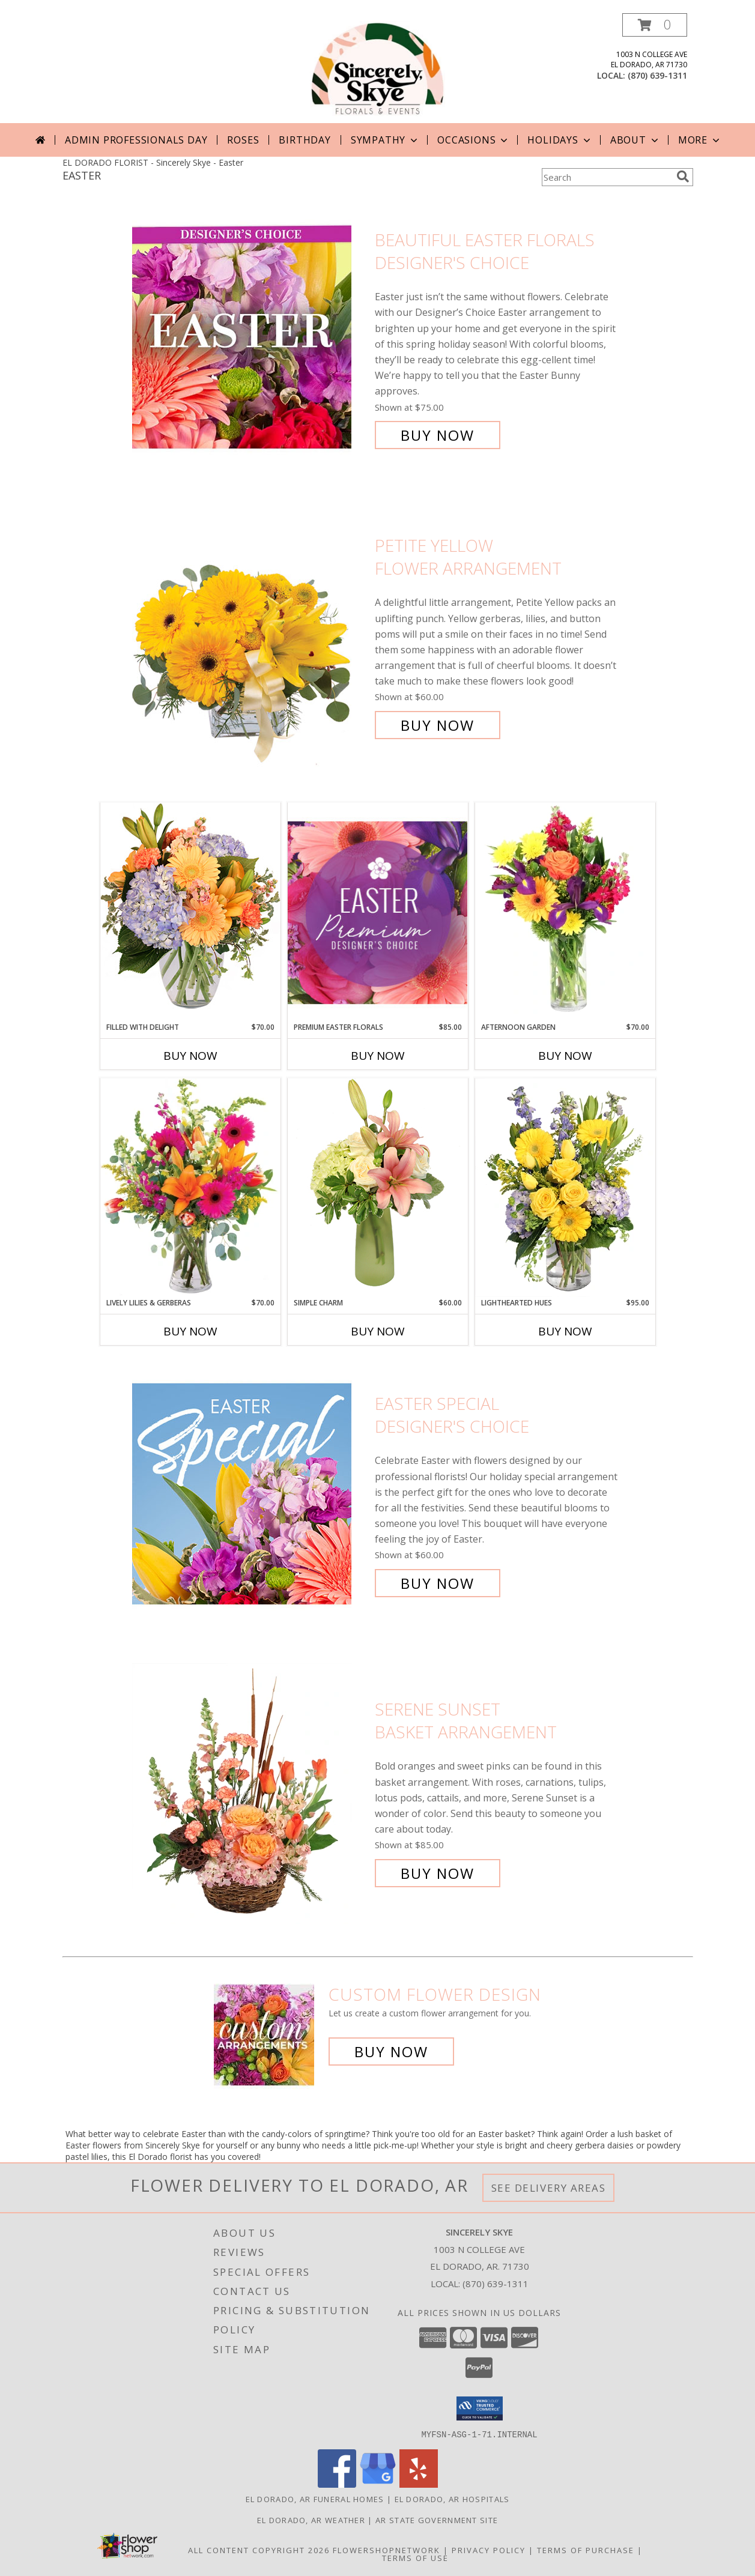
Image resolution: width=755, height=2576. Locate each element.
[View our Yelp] (418, 2484)
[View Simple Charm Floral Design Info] (378, 1187)
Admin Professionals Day (136, 140)
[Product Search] (606, 177)
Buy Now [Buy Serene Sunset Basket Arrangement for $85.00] (438, 1873)
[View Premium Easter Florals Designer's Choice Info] (378, 912)
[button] (654, 25)
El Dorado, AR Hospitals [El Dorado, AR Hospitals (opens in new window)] (452, 2498)
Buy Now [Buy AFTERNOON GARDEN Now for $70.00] (565, 1055)
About (635, 140)
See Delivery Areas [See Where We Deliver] (548, 2188)
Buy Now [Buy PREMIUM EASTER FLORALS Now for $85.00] (378, 1055)
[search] (683, 176)
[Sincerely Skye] (377, 68)
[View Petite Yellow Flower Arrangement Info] (250, 635)
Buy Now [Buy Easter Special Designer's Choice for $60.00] (438, 1583)
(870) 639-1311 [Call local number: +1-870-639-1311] (657, 75)
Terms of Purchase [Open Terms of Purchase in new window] (585, 2549)
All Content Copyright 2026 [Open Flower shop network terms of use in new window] (259, 2549)
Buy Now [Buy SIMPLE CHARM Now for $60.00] (378, 1331)
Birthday (304, 140)
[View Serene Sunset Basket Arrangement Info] (250, 1791)
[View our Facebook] (337, 2484)
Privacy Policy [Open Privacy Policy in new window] (489, 2549)
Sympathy (385, 140)
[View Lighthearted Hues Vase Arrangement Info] (565, 1187)
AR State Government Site (436, 2519)
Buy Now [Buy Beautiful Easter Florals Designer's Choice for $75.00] (438, 435)
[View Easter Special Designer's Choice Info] (250, 1493)
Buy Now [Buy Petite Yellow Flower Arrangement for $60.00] (438, 725)
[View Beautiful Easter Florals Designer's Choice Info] (250, 337)
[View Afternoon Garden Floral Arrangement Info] (565, 912)
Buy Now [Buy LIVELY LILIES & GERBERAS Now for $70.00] (190, 1331)
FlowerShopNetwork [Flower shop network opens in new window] (386, 2549)
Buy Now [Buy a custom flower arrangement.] (391, 2051)
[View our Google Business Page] (378, 2484)
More (700, 140)
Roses (243, 140)
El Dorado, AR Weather (311, 2519)
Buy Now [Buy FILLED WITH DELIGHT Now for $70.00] (190, 1055)
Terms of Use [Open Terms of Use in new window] (415, 2557)
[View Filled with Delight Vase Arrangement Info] (190, 912)
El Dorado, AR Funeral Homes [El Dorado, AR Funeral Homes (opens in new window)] (315, 2498)
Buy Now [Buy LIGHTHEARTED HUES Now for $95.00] (565, 1331)
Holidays (559, 140)
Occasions (473, 140)
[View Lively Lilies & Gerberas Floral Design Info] (190, 1187)
